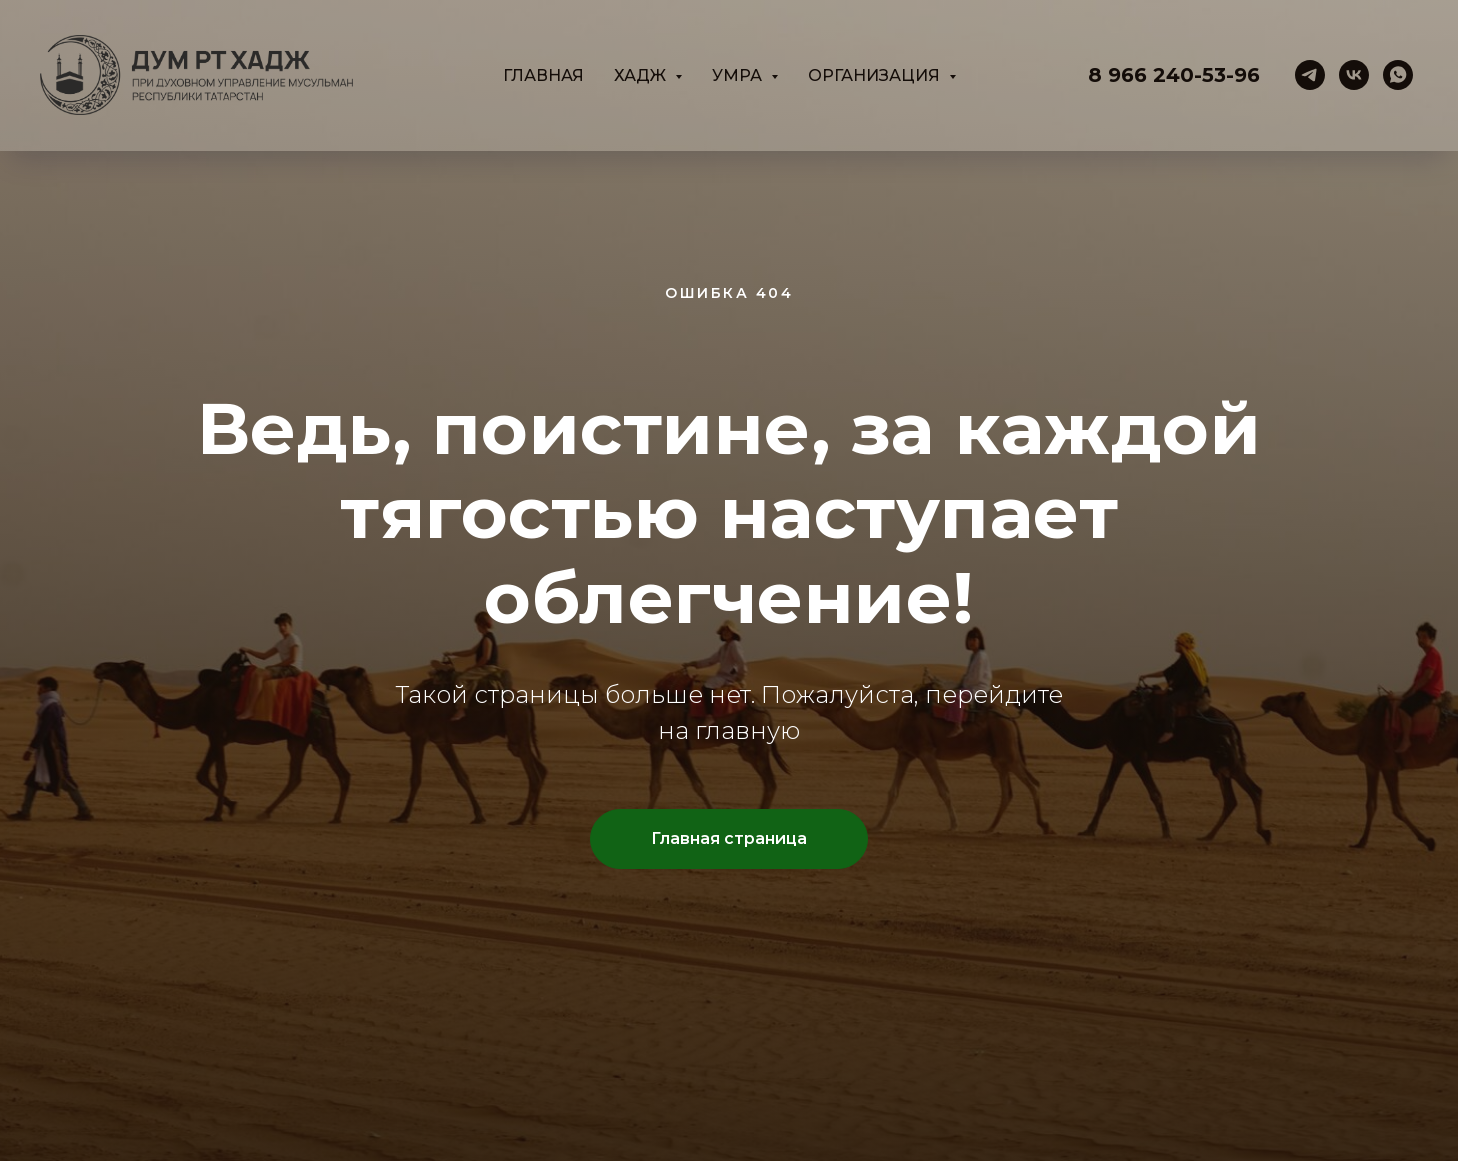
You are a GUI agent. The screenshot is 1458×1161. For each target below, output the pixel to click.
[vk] (1354, 75)
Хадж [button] (642, 75)
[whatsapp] (1398, 75)
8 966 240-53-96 (1174, 75)
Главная (543, 75)
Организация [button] (876, 75)
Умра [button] (739, 75)
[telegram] (1310, 75)
